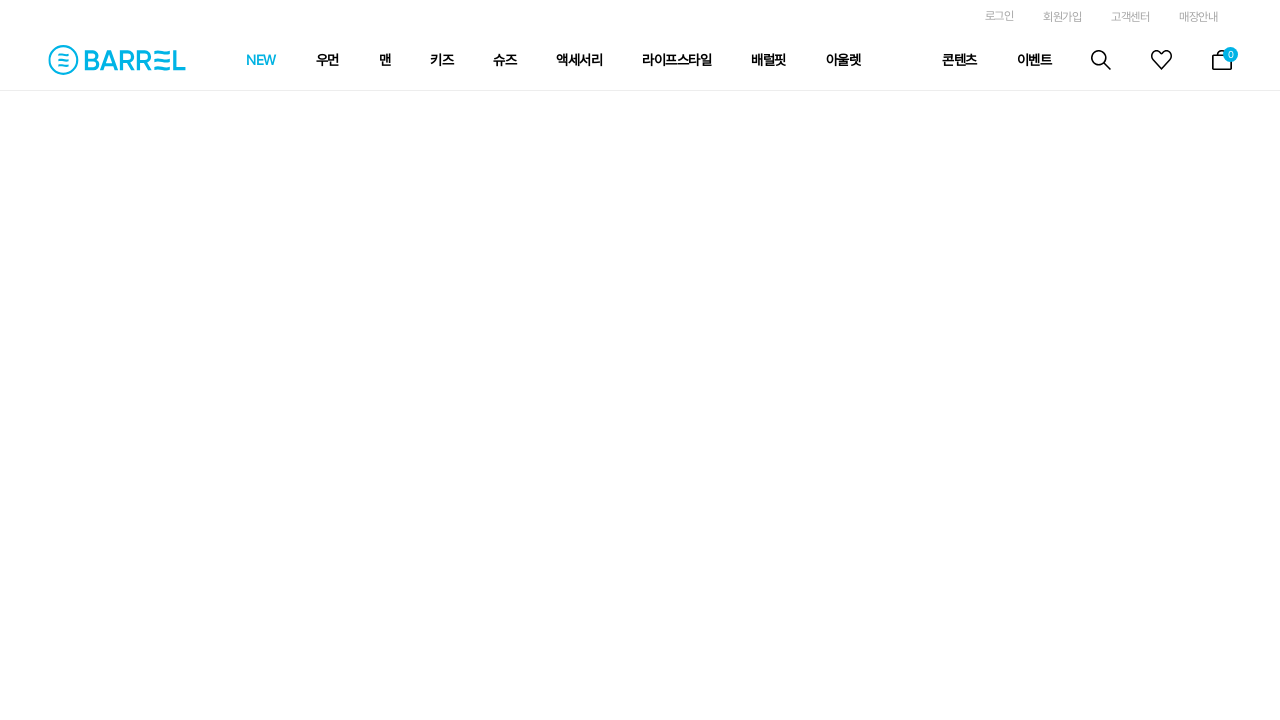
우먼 (327, 60)
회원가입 (1062, 17)
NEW (261, 60)
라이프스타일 (676, 60)
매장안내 (1198, 17)
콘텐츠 (959, 60)
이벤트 (1034, 60)
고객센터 (1130, 17)
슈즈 (504, 60)
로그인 (999, 16)
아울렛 (843, 60)
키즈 (441, 60)
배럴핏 (768, 60)
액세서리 (579, 60)
